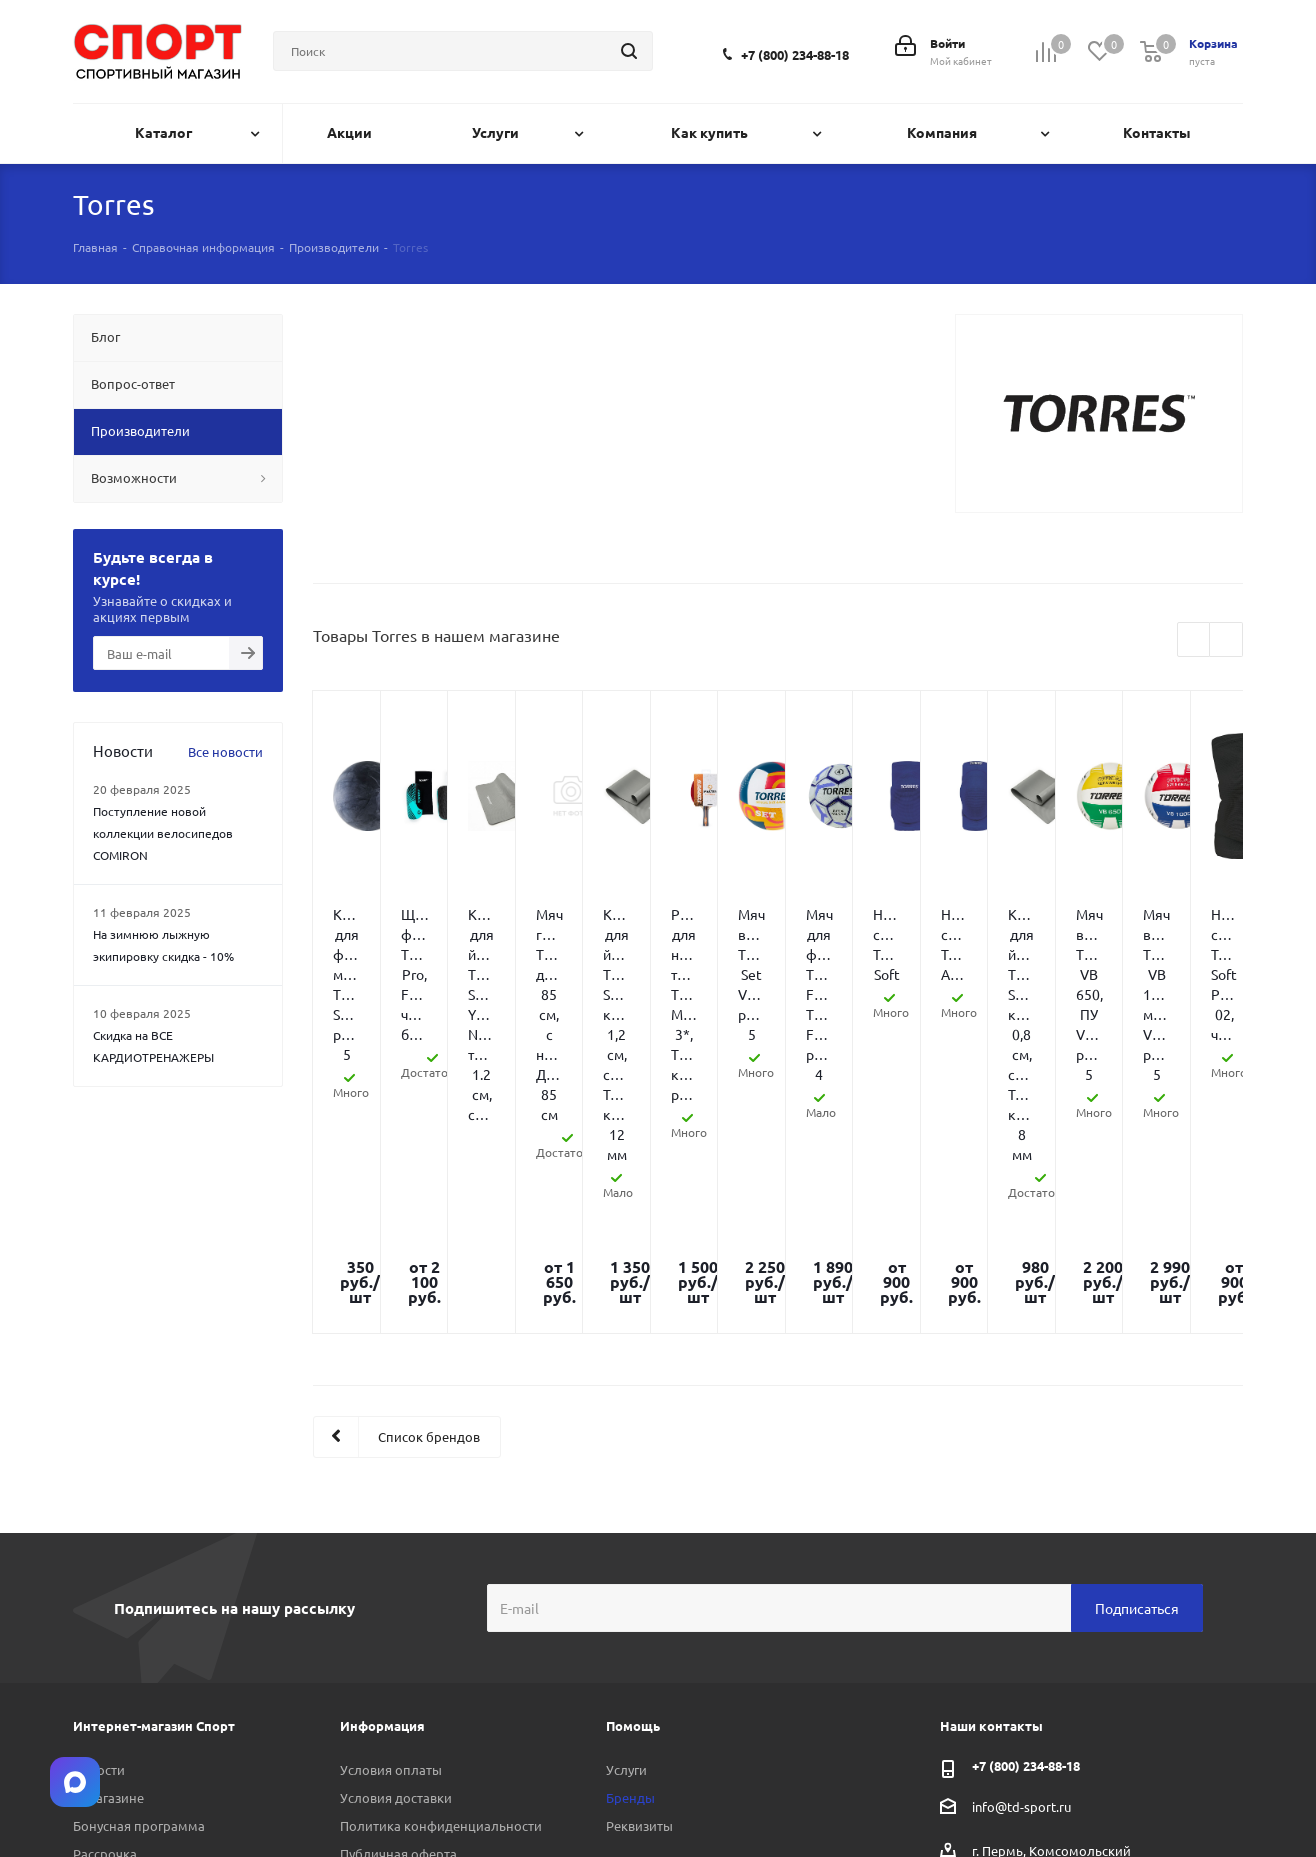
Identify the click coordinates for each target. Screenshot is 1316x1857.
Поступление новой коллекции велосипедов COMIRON (163, 833)
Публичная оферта (398, 1588)
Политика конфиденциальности (441, 1560)
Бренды (630, 1532)
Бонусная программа (139, 1560)
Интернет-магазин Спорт (154, 1460)
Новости (99, 1504)
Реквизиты (639, 1560)
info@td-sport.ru (1021, 1541)
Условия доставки (396, 1532)
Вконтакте (1128, 1801)
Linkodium (218, 1819)
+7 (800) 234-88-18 (795, 54)
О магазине (108, 1532)
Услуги (626, 1504)
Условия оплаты (391, 1504)
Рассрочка (105, 1588)
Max (1228, 1801)
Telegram (1178, 1801)
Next (1226, 640)
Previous (1194, 640)
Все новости (225, 751)
